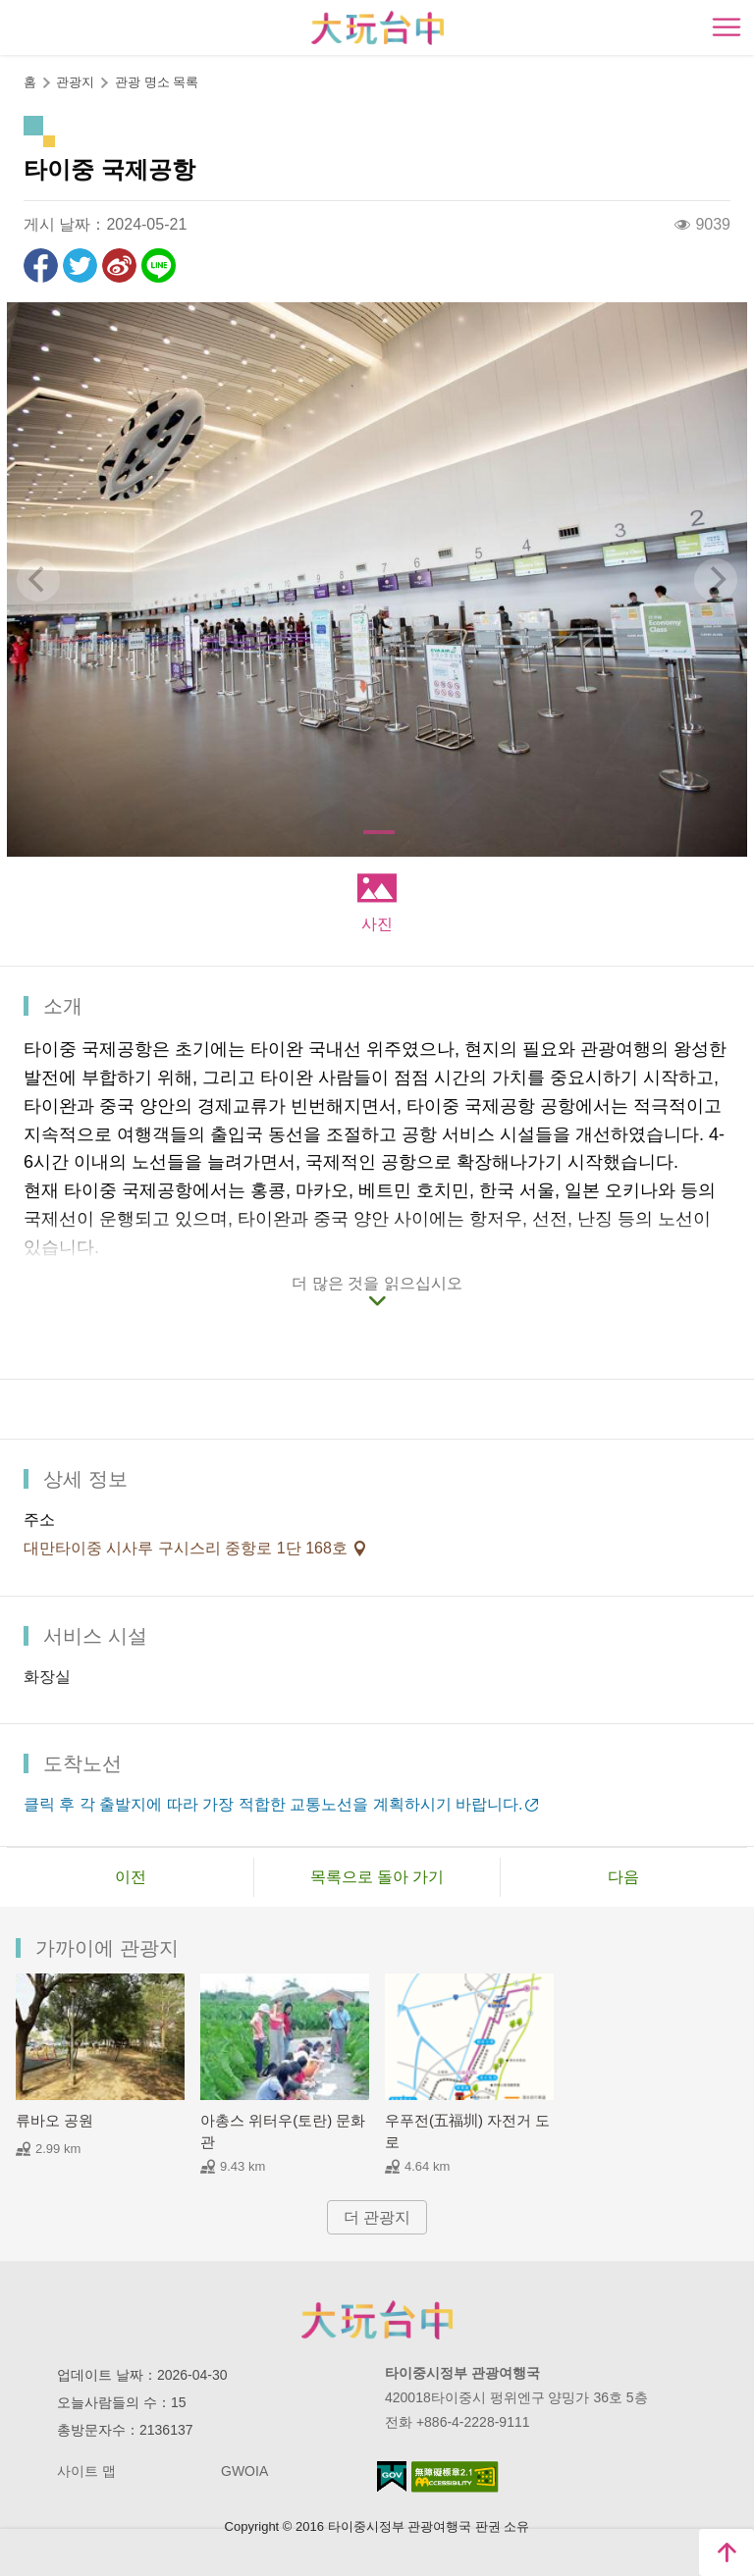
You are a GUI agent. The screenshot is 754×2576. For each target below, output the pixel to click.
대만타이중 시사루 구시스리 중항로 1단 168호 (187, 1548)
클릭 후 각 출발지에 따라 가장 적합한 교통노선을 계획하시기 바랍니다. (273, 1804)
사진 (377, 924)
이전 (130, 1876)
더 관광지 (377, 2217)
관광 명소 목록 (156, 82)
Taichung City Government (377, 2319)
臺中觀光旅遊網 (377, 28)
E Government (391, 2476)
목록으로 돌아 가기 (377, 1876)
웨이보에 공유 (119, 265)
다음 (623, 1876)
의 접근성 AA (455, 2477)
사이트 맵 (86, 2471)
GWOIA (244, 2471)
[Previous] (38, 580)
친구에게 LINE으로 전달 (158, 265)
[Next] (715, 580)
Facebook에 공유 (41, 265)
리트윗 (80, 265)
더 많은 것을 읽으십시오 (376, 1283)
